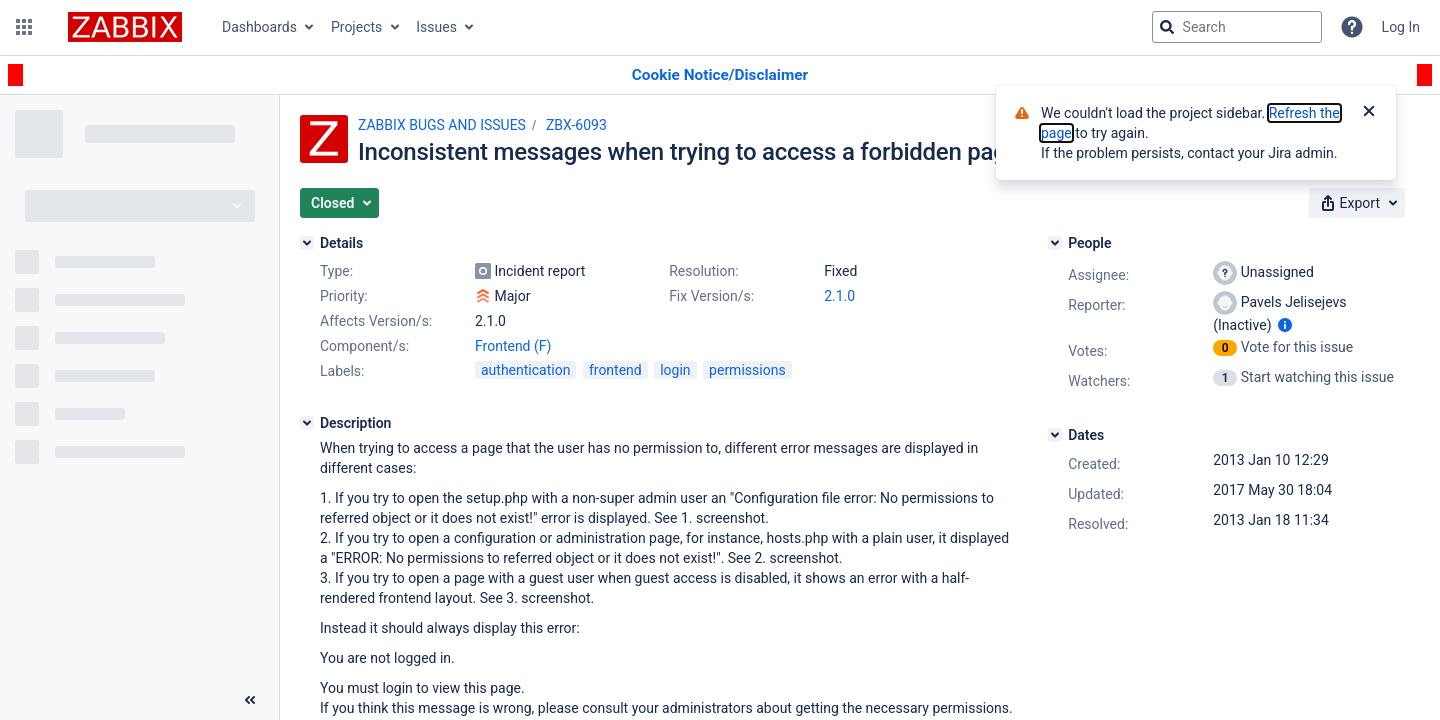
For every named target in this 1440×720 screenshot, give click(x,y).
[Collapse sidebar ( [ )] (250, 700)
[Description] (307, 423)
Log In (1401, 27)
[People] (1055, 243)
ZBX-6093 (576, 125)
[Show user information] (1285, 325)
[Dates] (1055, 435)
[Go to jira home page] (125, 27)
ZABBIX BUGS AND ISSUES (442, 125)
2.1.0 (839, 296)
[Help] (1352, 27)
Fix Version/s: (711, 296)
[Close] (1369, 113)
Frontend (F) (513, 346)
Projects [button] (356, 27)
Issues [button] (436, 27)
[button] (24, 27)
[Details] (307, 243)
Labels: (342, 371)
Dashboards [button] (259, 27)
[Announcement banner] (720, 75)
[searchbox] (1237, 27)
